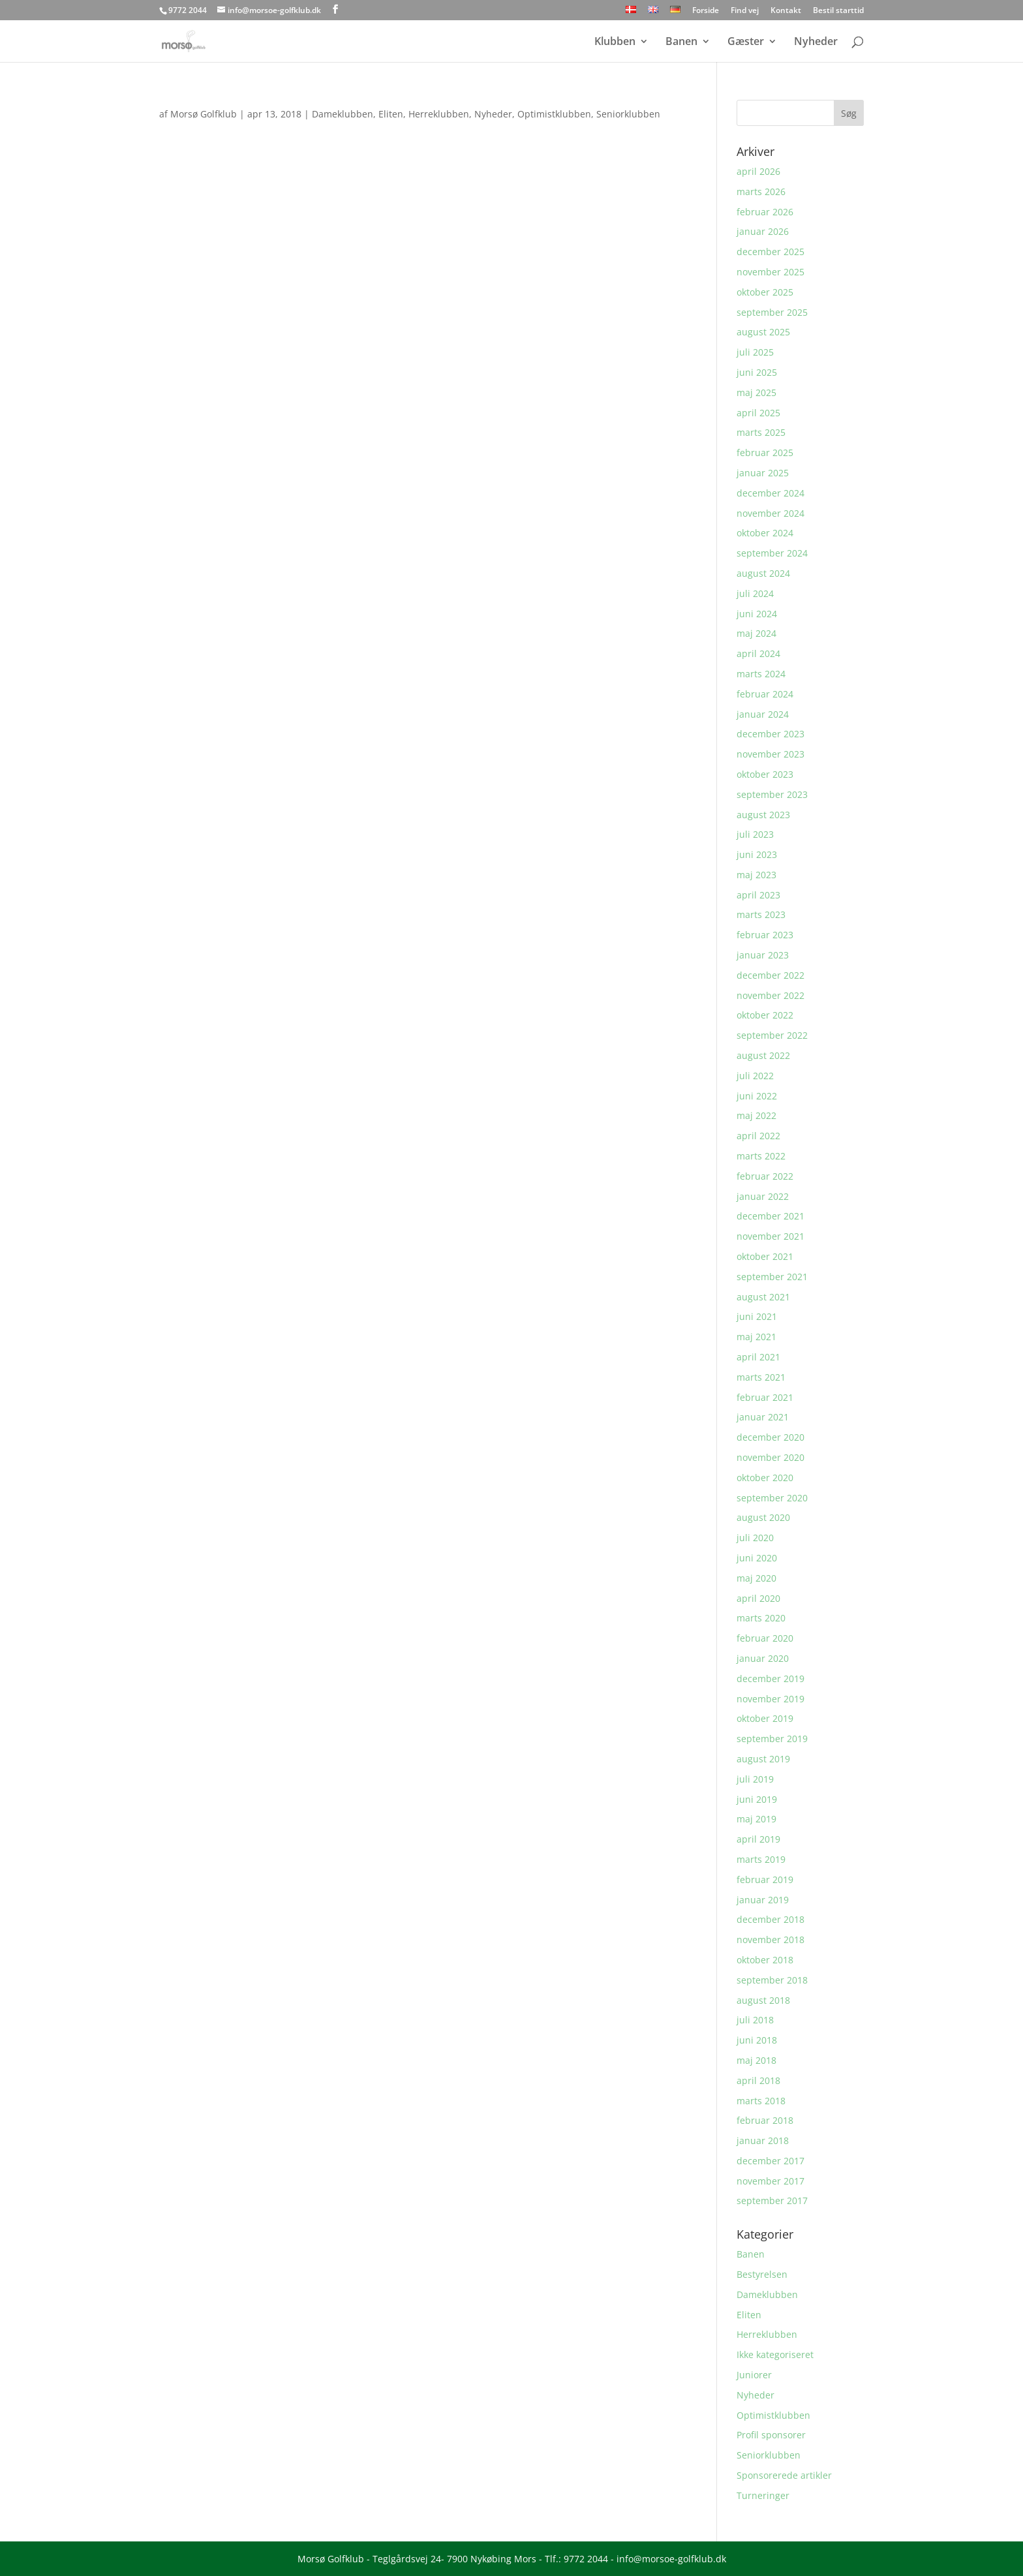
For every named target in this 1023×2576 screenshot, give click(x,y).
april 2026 (758, 171)
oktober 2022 (765, 1015)
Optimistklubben (554, 114)
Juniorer (754, 2375)
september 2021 (772, 1276)
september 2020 (772, 1498)
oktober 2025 (765, 292)
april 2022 (758, 1135)
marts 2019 (761, 1859)
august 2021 (763, 1297)
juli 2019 (755, 1779)
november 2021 (770, 1236)
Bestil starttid (838, 11)
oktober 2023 (765, 774)
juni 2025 (757, 372)
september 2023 (772, 794)
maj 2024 (756, 633)
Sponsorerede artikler (784, 2475)
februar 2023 (765, 934)
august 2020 (763, 1517)
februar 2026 (765, 212)
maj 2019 (756, 1819)
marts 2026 (761, 191)
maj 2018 (756, 2060)
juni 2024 (757, 613)
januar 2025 (763, 473)
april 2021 (758, 1357)
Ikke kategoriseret (775, 2354)
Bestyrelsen (762, 2274)
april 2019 (758, 1839)
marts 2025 (761, 432)
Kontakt (786, 11)
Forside (705, 11)
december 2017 (770, 2160)
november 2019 (770, 1699)
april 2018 (758, 2080)
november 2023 (770, 754)
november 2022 (770, 995)
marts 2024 (761, 673)
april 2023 (758, 895)
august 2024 (763, 573)
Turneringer (763, 2495)
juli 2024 (755, 593)
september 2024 (772, 553)
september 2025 (772, 312)
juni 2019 (757, 1799)
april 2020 (758, 1598)
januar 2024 (763, 714)
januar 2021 (763, 1417)
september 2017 (772, 2200)
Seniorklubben (628, 114)
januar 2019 (763, 1900)
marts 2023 (761, 914)
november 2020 (770, 1457)
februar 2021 (765, 1397)
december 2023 (770, 734)
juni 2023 (757, 854)
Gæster (745, 42)
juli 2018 (755, 2020)
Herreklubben (438, 114)
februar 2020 (765, 1638)
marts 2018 (761, 2100)
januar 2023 (763, 955)
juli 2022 (755, 1075)
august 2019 (763, 1759)
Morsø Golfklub (203, 114)
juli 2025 (755, 352)
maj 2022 (756, 1115)
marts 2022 (761, 1156)
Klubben (614, 42)
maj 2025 (756, 392)
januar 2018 (763, 2140)
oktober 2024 (765, 533)
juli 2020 (755, 1537)
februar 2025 (765, 452)
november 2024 (770, 513)
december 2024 (770, 493)
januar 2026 (763, 231)
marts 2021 (761, 1377)
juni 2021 (757, 1316)
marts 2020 (761, 1618)
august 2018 (763, 2000)
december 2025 (770, 251)
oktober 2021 (765, 1256)
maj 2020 (756, 1578)
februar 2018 (765, 2120)
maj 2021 (756, 1336)
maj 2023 (756, 874)
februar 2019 (765, 1879)
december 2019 (770, 1678)
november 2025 (770, 272)
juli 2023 (755, 834)
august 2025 (763, 332)
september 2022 (772, 1035)
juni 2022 (757, 1096)
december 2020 (770, 1437)
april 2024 (758, 653)
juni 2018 (757, 2040)
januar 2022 (763, 1196)
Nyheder (816, 42)
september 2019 (772, 1738)
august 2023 (763, 814)
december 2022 (770, 975)
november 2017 (770, 2181)
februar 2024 (765, 694)
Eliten (390, 114)
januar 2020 (763, 1658)
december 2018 (770, 1919)
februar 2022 (765, 1176)
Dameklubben (342, 114)
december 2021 (770, 1216)
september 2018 (772, 1980)
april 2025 (758, 412)
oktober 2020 (765, 1477)
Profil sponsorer (771, 2435)
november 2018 (770, 1939)
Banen (681, 42)
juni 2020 (757, 1558)
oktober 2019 (765, 1718)
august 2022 (763, 1055)
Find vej (745, 11)
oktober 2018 (765, 1960)
